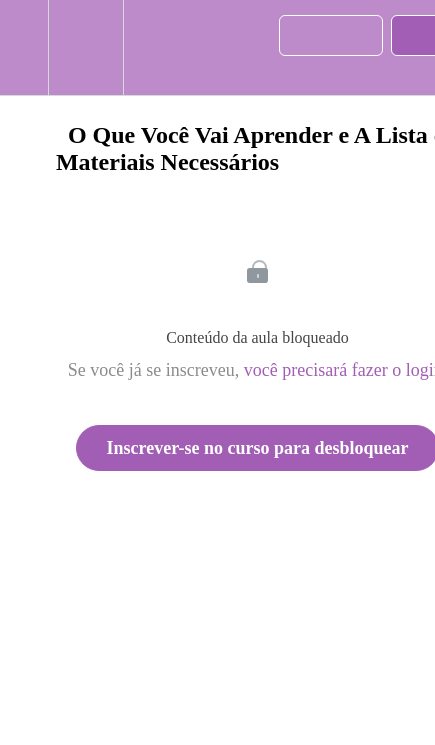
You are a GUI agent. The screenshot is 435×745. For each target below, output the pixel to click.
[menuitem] (85, 47)
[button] (24, 47)
